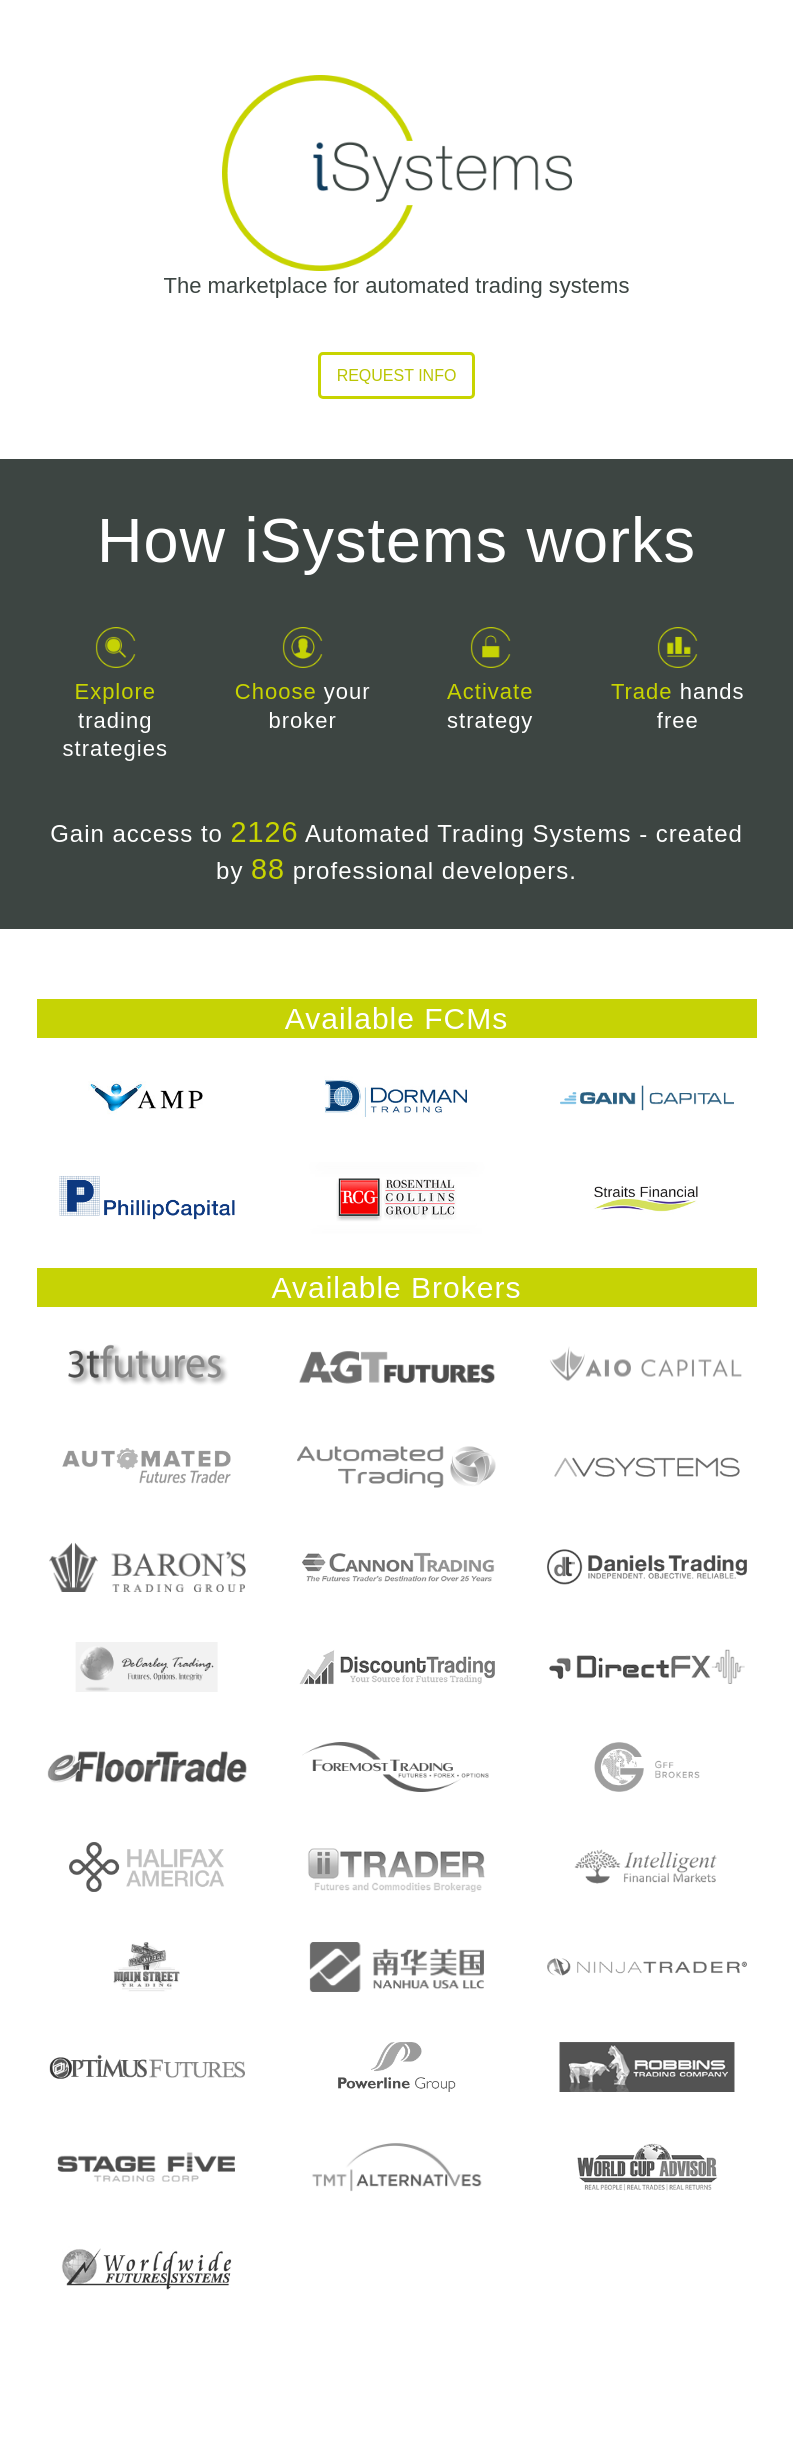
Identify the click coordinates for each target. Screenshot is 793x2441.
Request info (397, 375)
